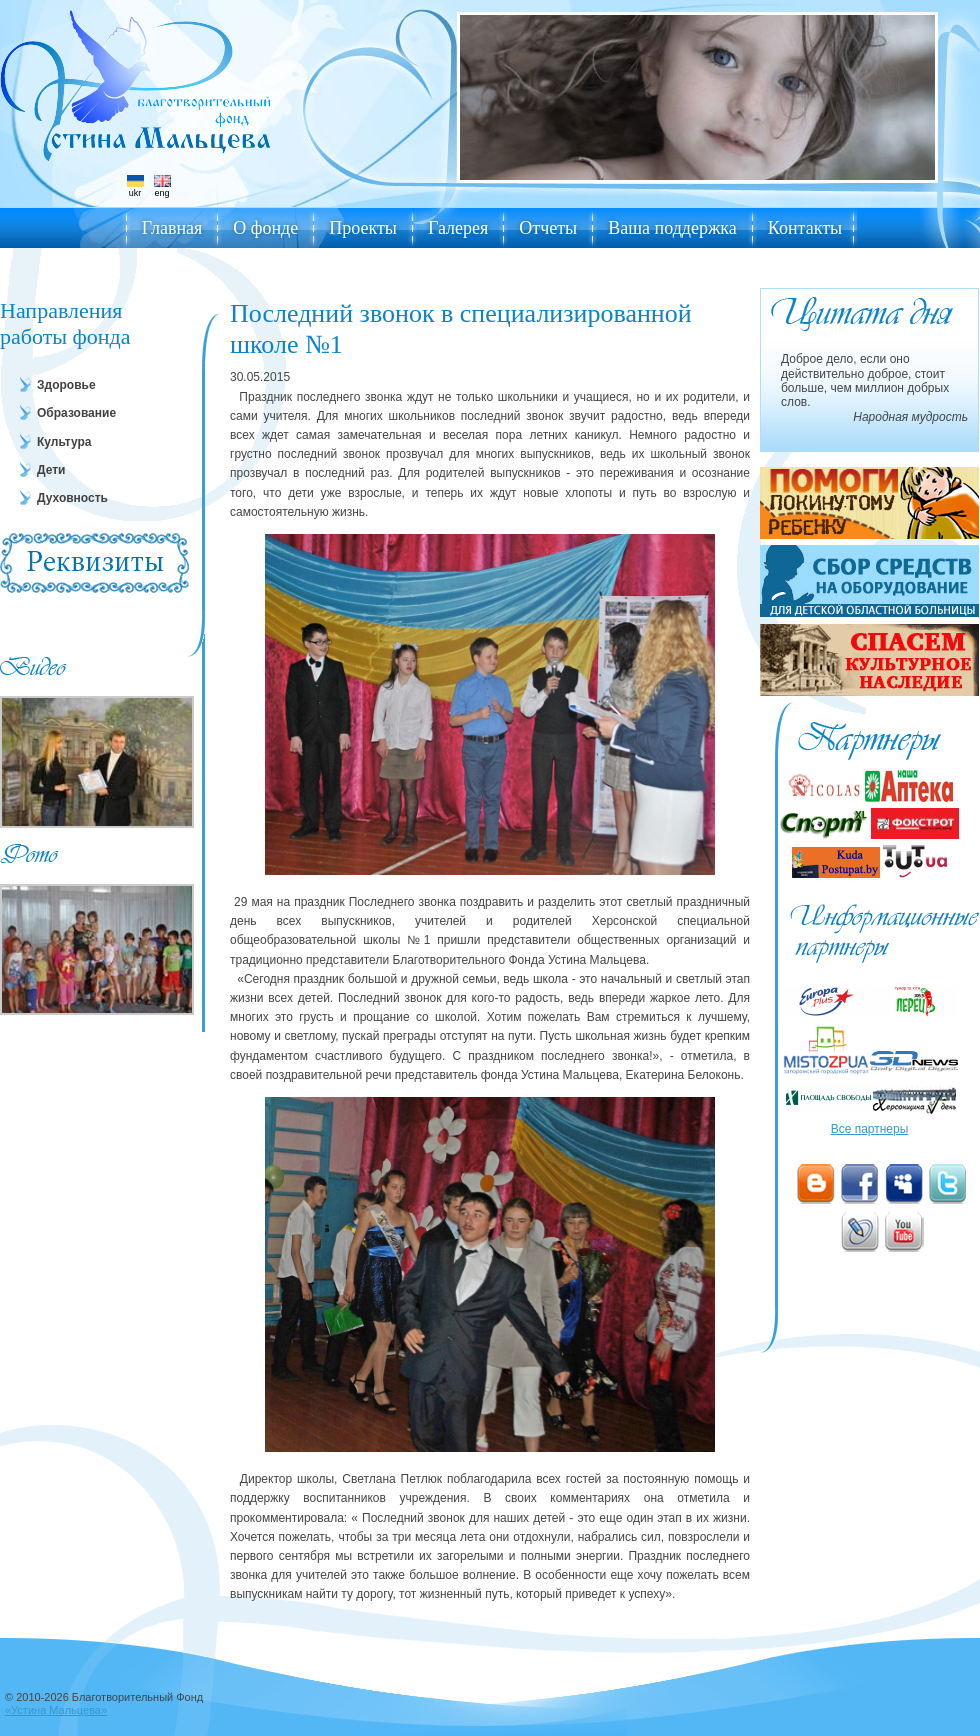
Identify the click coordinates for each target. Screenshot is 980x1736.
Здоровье (66, 385)
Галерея (458, 228)
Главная (172, 228)
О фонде (265, 228)
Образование (76, 413)
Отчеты (548, 228)
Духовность (72, 498)
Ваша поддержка (672, 228)
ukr (135, 186)
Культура (64, 442)
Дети (51, 470)
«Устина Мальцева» (56, 1710)
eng (162, 186)
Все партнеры (870, 1129)
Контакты (805, 228)
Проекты (363, 228)
